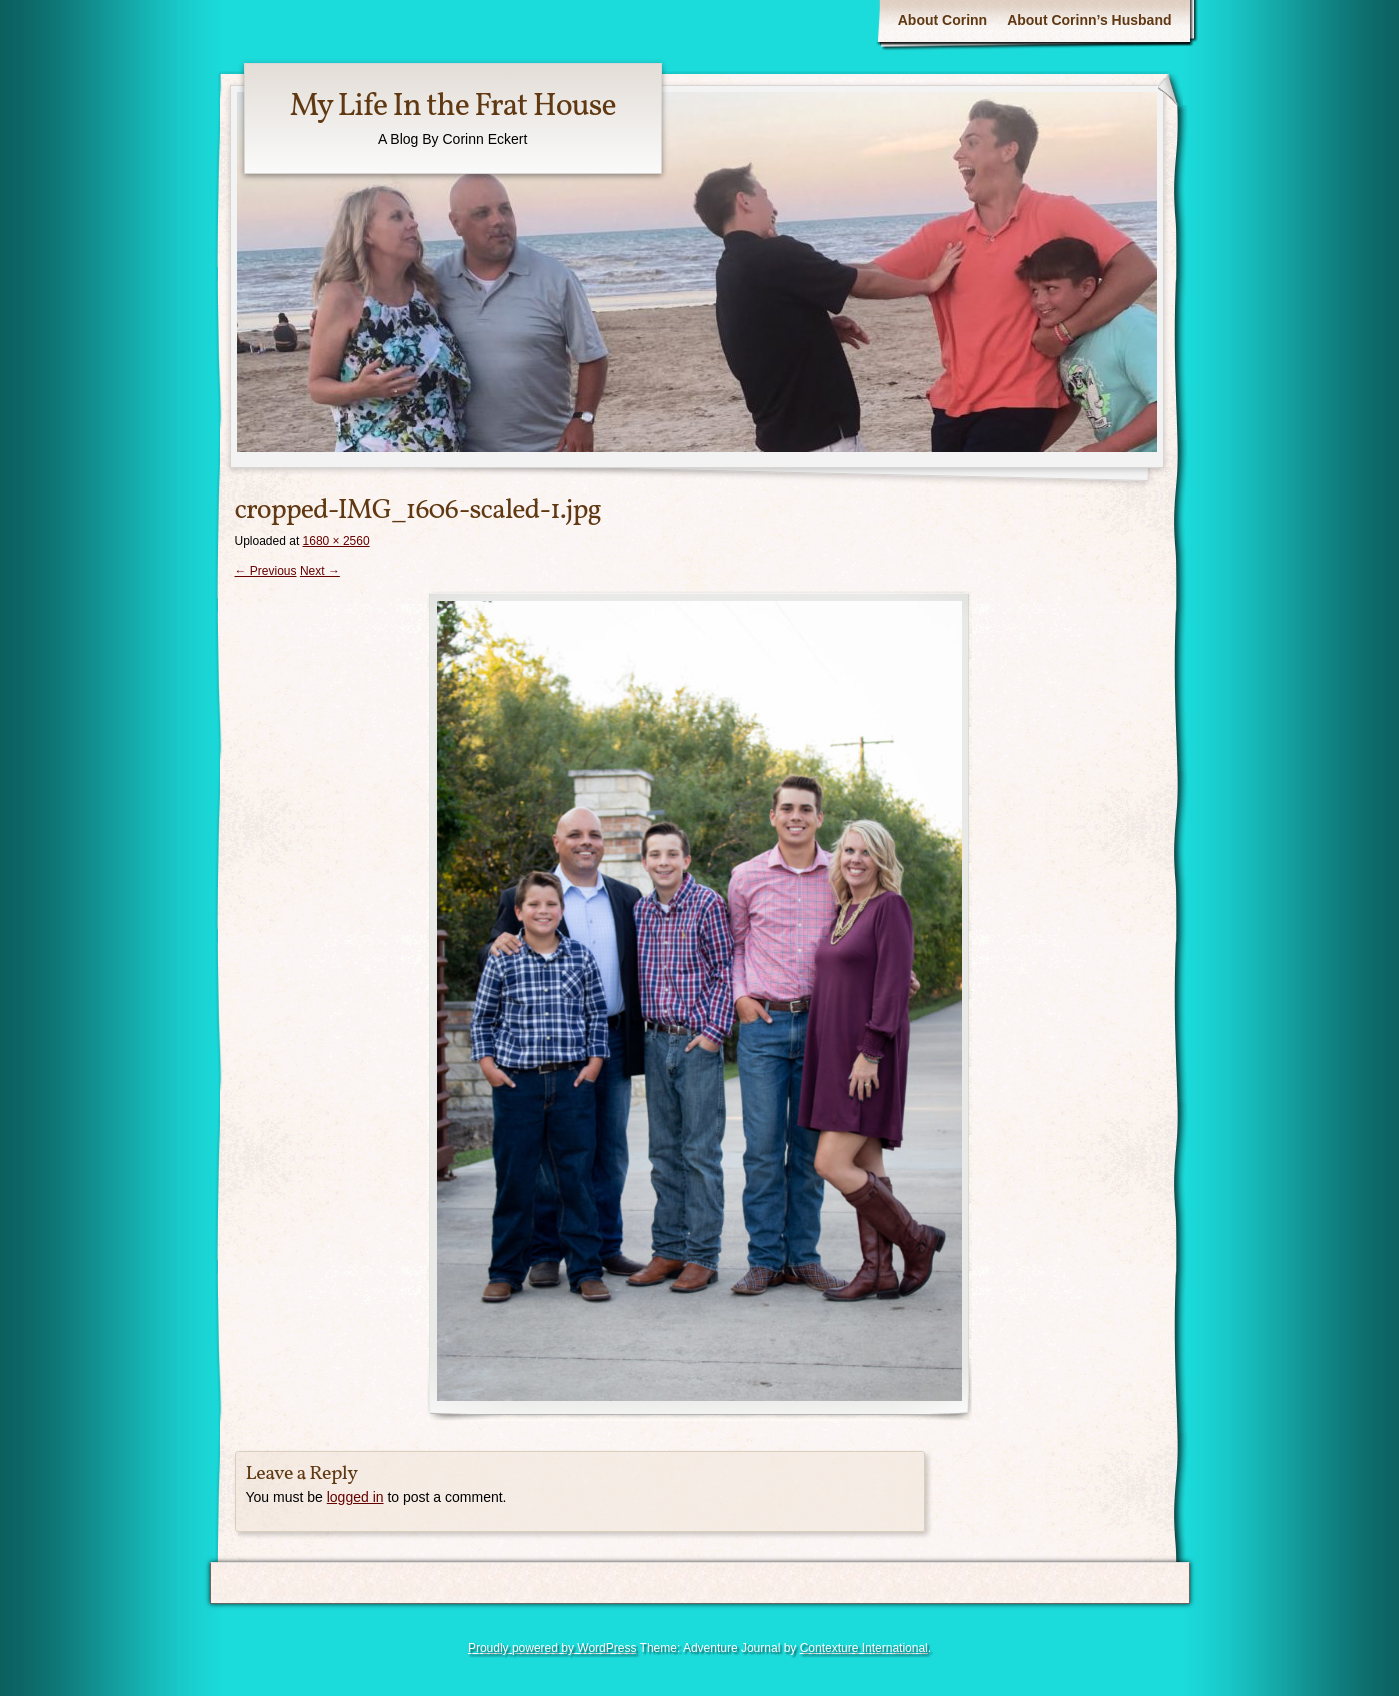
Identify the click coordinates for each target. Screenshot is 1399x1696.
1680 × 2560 (336, 541)
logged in (355, 1497)
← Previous (266, 571)
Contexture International (864, 1648)
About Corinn (942, 20)
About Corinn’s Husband (1089, 20)
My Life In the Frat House (453, 107)
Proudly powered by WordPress (552, 1648)
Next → (320, 571)
